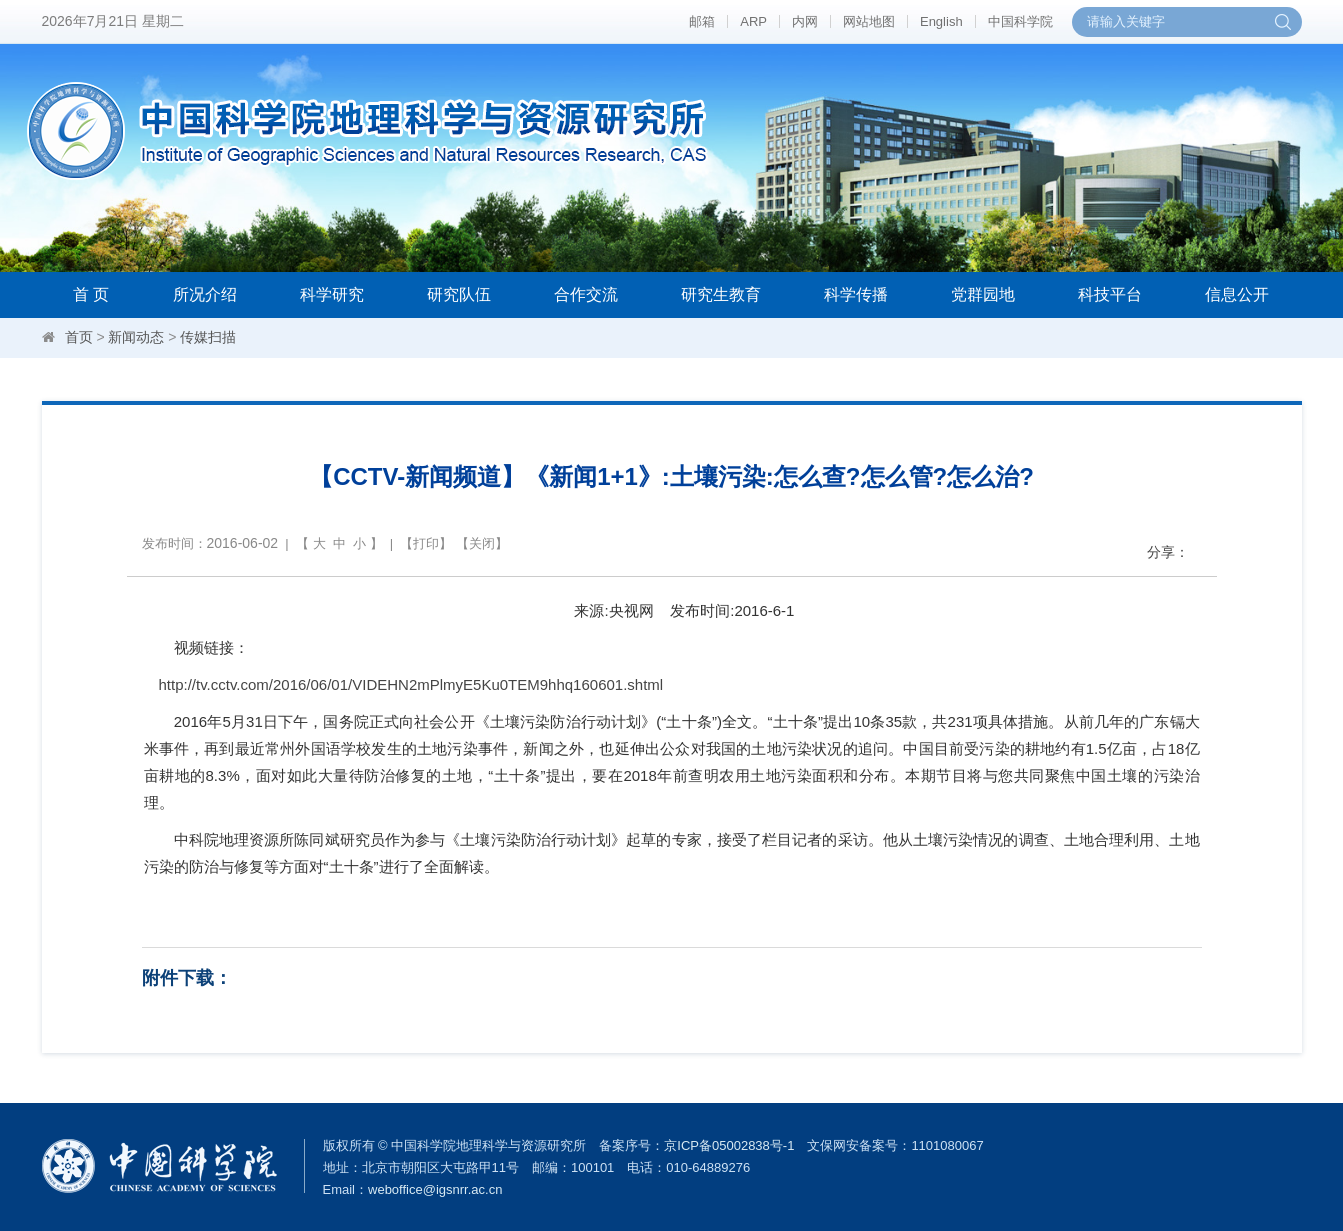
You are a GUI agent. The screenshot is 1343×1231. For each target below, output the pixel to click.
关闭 (482, 543)
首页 (79, 337)
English (941, 21)
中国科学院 (1020, 21)
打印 (426, 543)
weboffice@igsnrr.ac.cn (435, 1189)
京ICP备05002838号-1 (729, 1145)
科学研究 (332, 294)
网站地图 (869, 21)
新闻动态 (136, 337)
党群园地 (983, 294)
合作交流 (586, 294)
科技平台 (1110, 294)
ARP (753, 21)
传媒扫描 (208, 337)
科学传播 (856, 294)
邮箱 (702, 21)
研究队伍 (459, 294)
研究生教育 (721, 294)
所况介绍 (205, 294)
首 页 (91, 294)
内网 (805, 21)
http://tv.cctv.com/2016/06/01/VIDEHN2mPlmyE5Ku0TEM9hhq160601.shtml (411, 684)
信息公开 (1237, 294)
